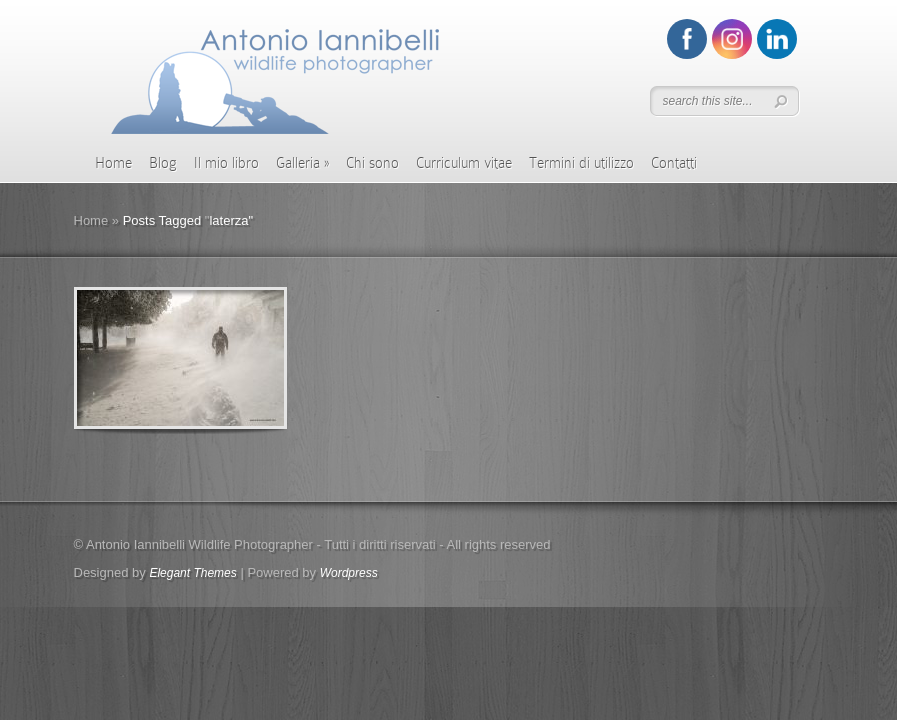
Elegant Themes (192, 573)
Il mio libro (226, 163)
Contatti (674, 163)
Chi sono (372, 163)
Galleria (302, 163)
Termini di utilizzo (581, 163)
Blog (163, 163)
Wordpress (349, 573)
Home (113, 163)
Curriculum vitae (464, 163)
